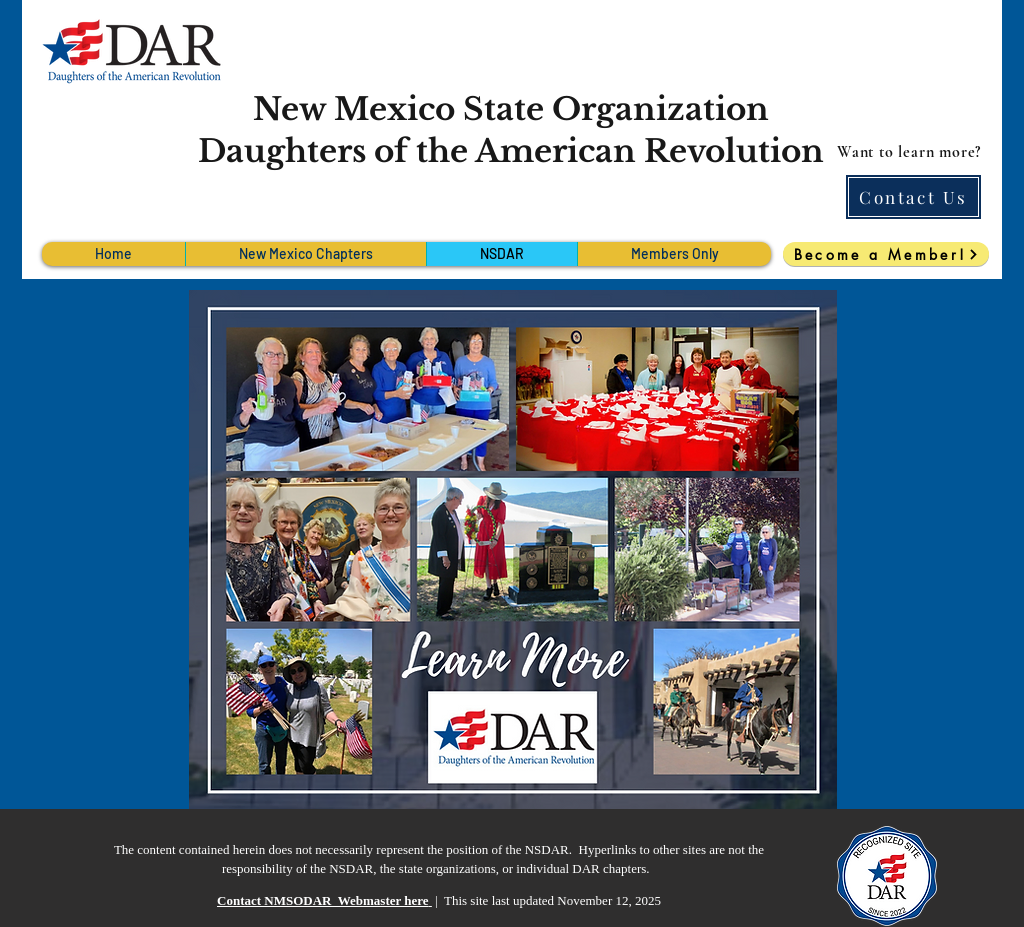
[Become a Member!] (886, 254)
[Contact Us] (913, 197)
